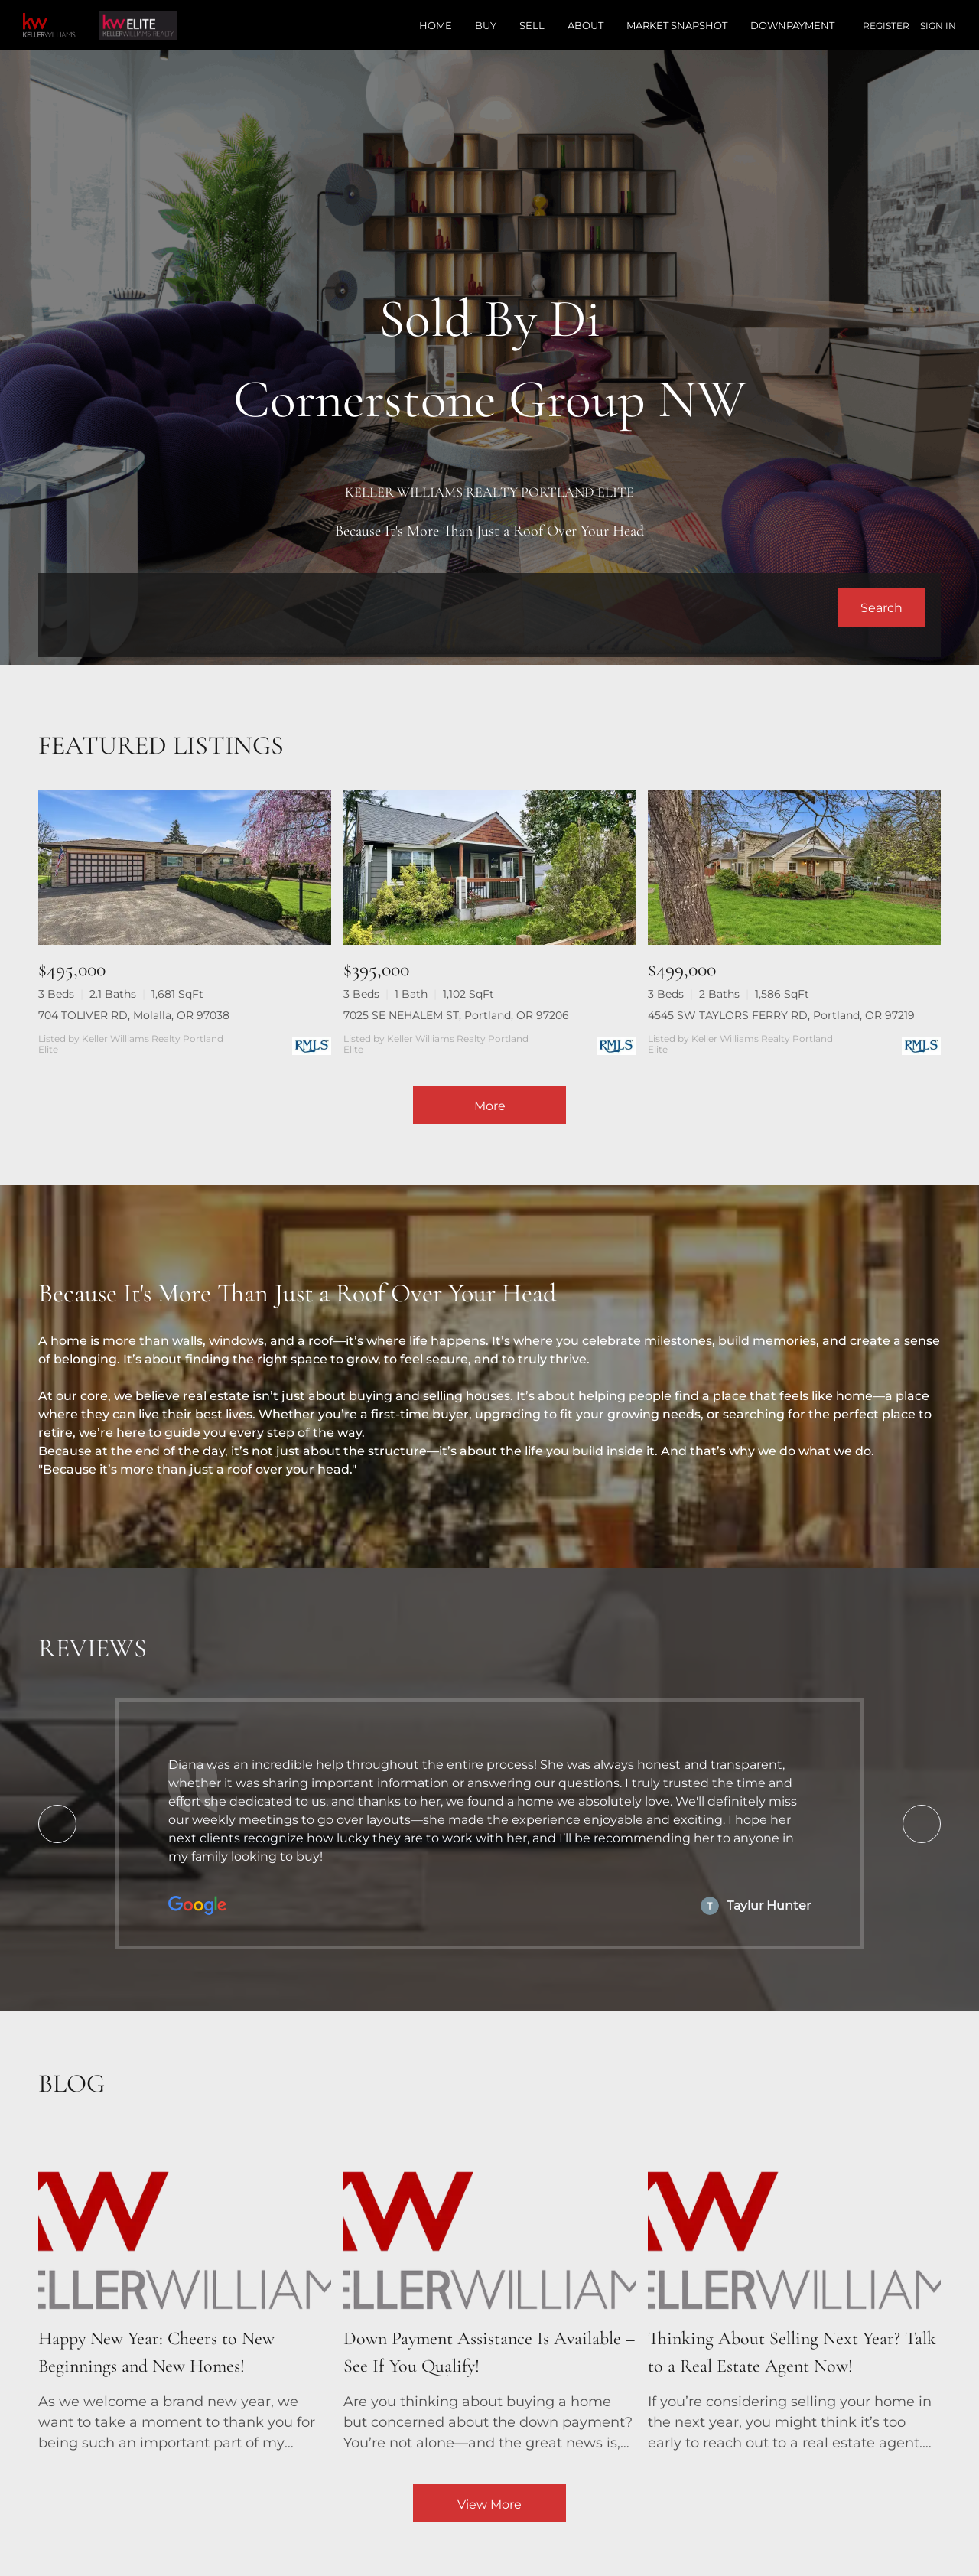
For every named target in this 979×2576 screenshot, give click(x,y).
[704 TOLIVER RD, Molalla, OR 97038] (184, 867)
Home (435, 25)
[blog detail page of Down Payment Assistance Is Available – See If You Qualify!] (489, 2294)
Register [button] (886, 25)
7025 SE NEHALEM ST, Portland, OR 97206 (456, 1015)
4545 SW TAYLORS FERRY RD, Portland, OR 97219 (781, 1015)
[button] (881, 607)
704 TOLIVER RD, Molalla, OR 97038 (133, 1015)
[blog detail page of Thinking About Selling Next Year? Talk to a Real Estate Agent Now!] (794, 2294)
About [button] (585, 25)
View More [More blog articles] (489, 2504)
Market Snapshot (676, 25)
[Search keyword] (446, 607)
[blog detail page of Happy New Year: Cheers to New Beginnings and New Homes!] (184, 2294)
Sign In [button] (938, 25)
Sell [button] (532, 25)
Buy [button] (485, 25)
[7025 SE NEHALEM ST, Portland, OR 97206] (489, 867)
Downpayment (792, 25)
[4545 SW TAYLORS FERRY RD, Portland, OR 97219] (794, 867)
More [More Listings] (490, 1106)
